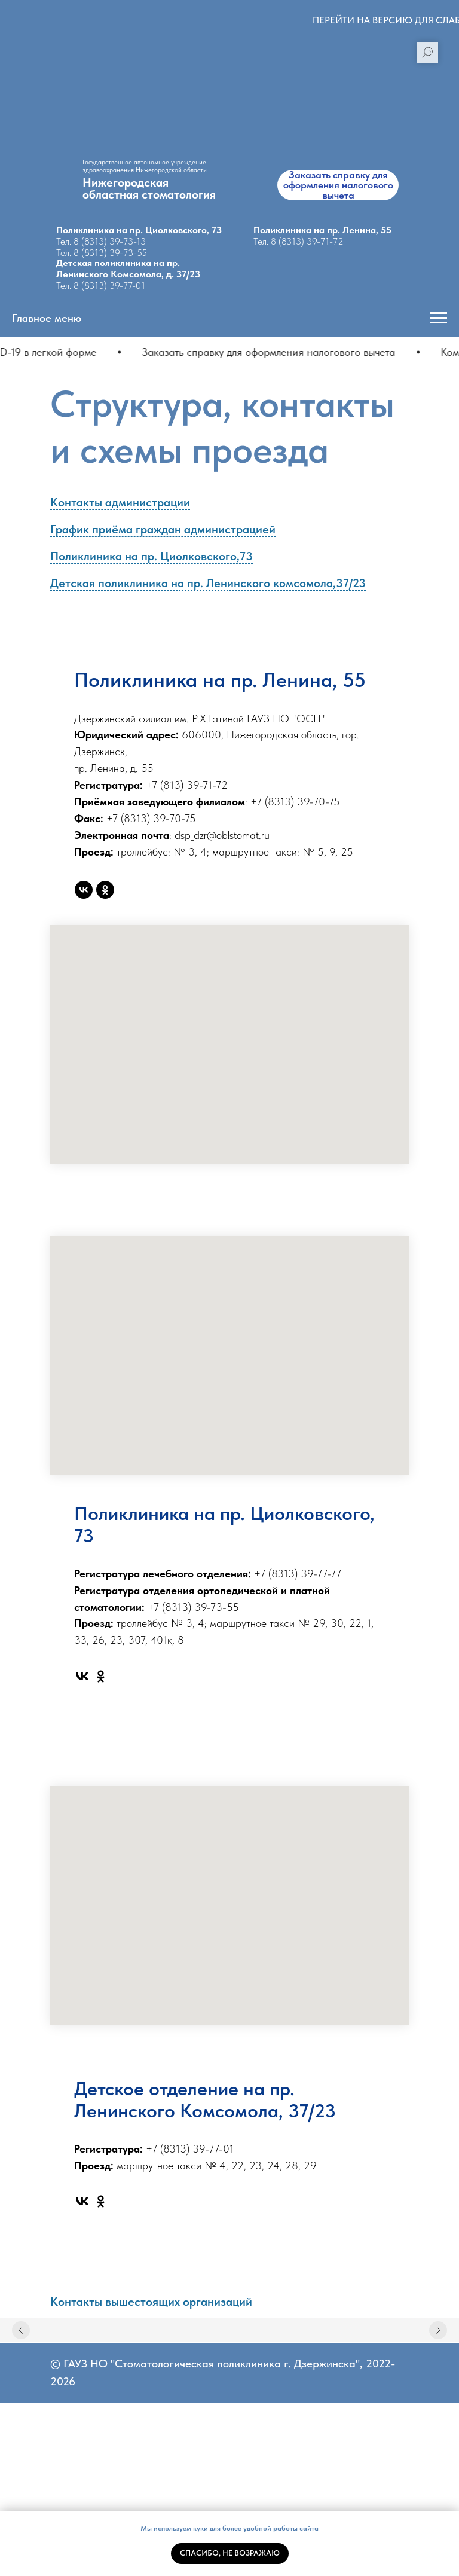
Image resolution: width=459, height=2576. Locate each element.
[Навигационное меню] (438, 318)
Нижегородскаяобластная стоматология (149, 188)
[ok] (105, 890)
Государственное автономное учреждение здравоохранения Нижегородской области (144, 166)
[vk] (84, 890)
